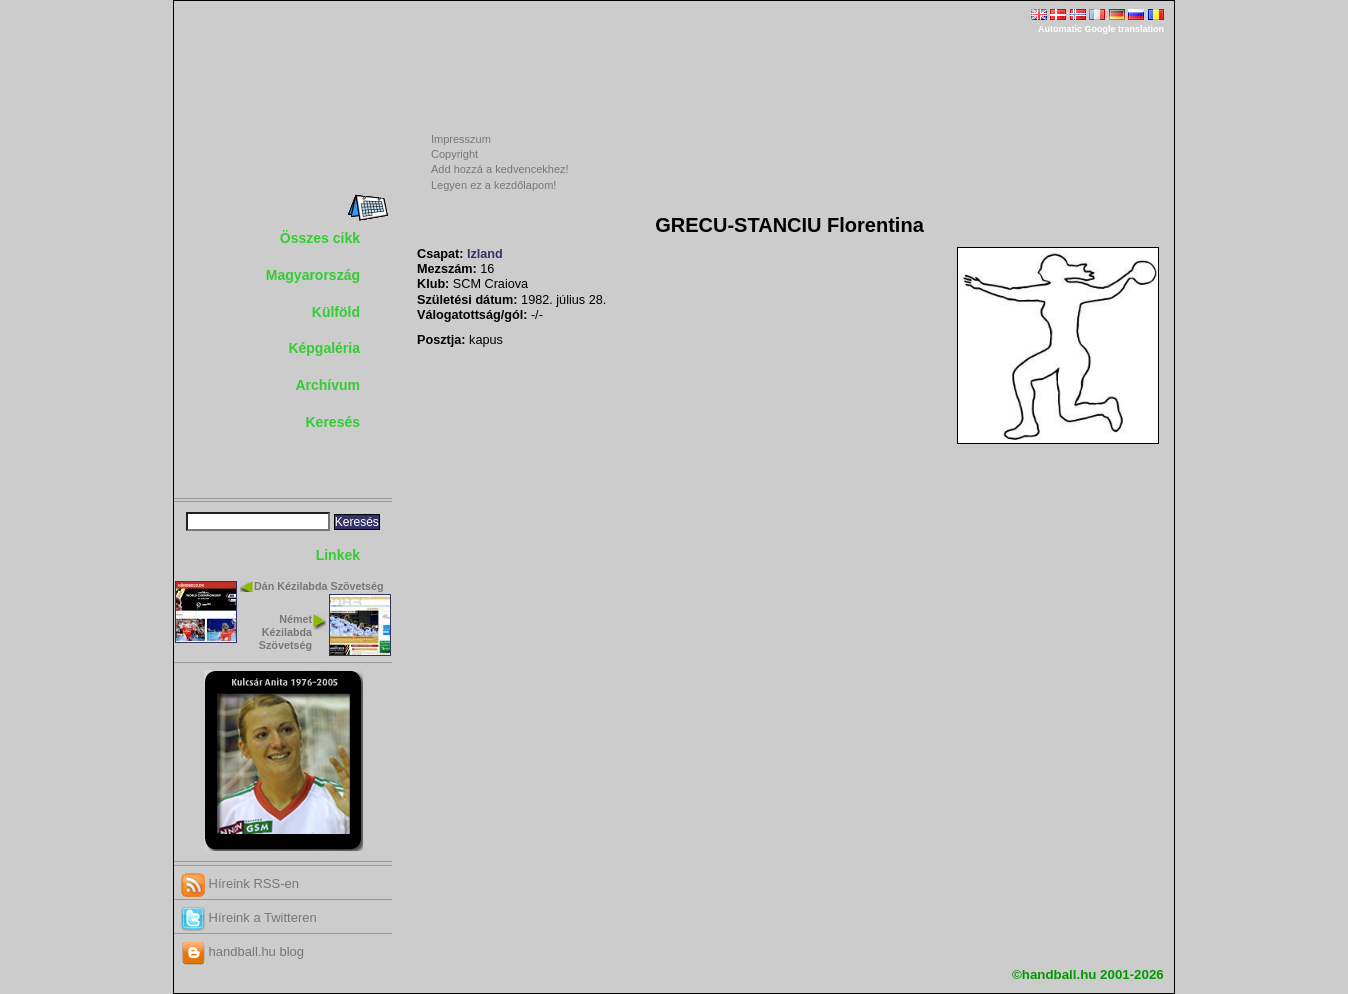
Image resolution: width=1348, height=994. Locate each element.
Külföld (336, 312)
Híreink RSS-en (240, 883)
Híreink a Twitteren (249, 917)
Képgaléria (324, 348)
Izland (485, 254)
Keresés (333, 422)
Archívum (327, 385)
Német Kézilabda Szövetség (285, 632)
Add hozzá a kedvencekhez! (500, 169)
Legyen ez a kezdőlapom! (493, 185)
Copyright (454, 154)
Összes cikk (320, 238)
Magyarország (313, 275)
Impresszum (461, 139)
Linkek (338, 555)
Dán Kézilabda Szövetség (319, 586)
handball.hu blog (242, 951)
